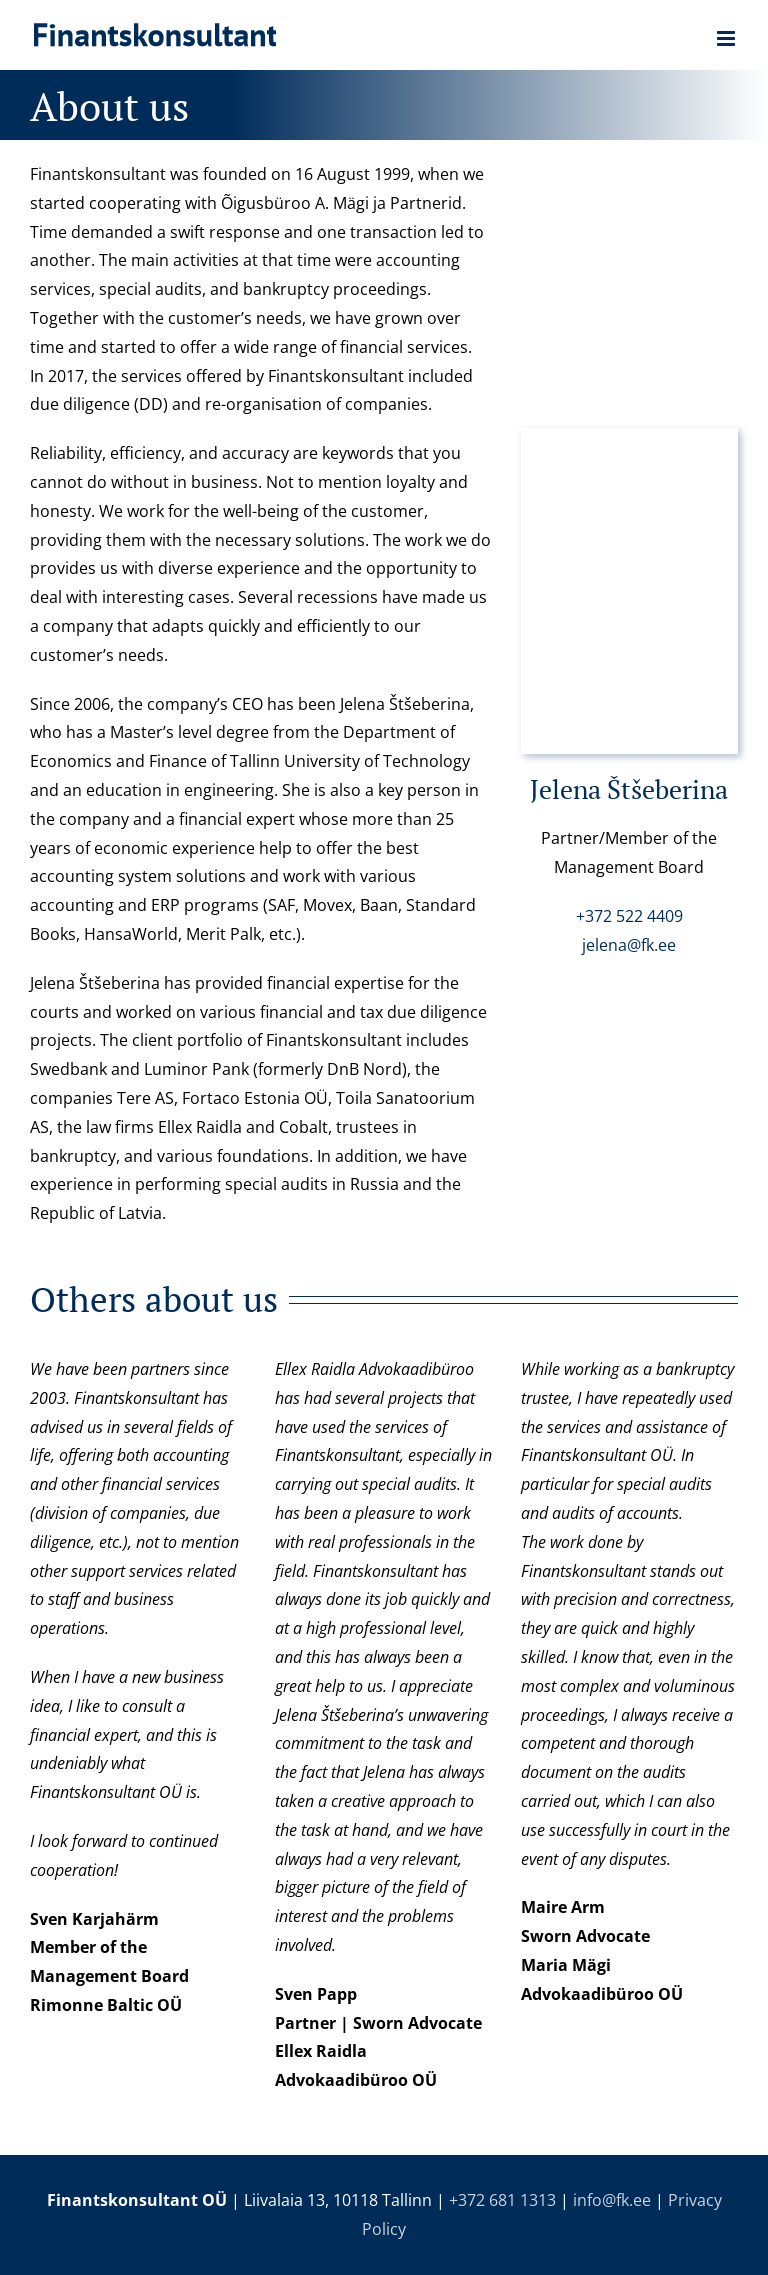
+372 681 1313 (502, 2200)
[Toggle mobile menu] (727, 38)
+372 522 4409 (629, 916)
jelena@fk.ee (629, 945)
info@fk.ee (612, 2200)
